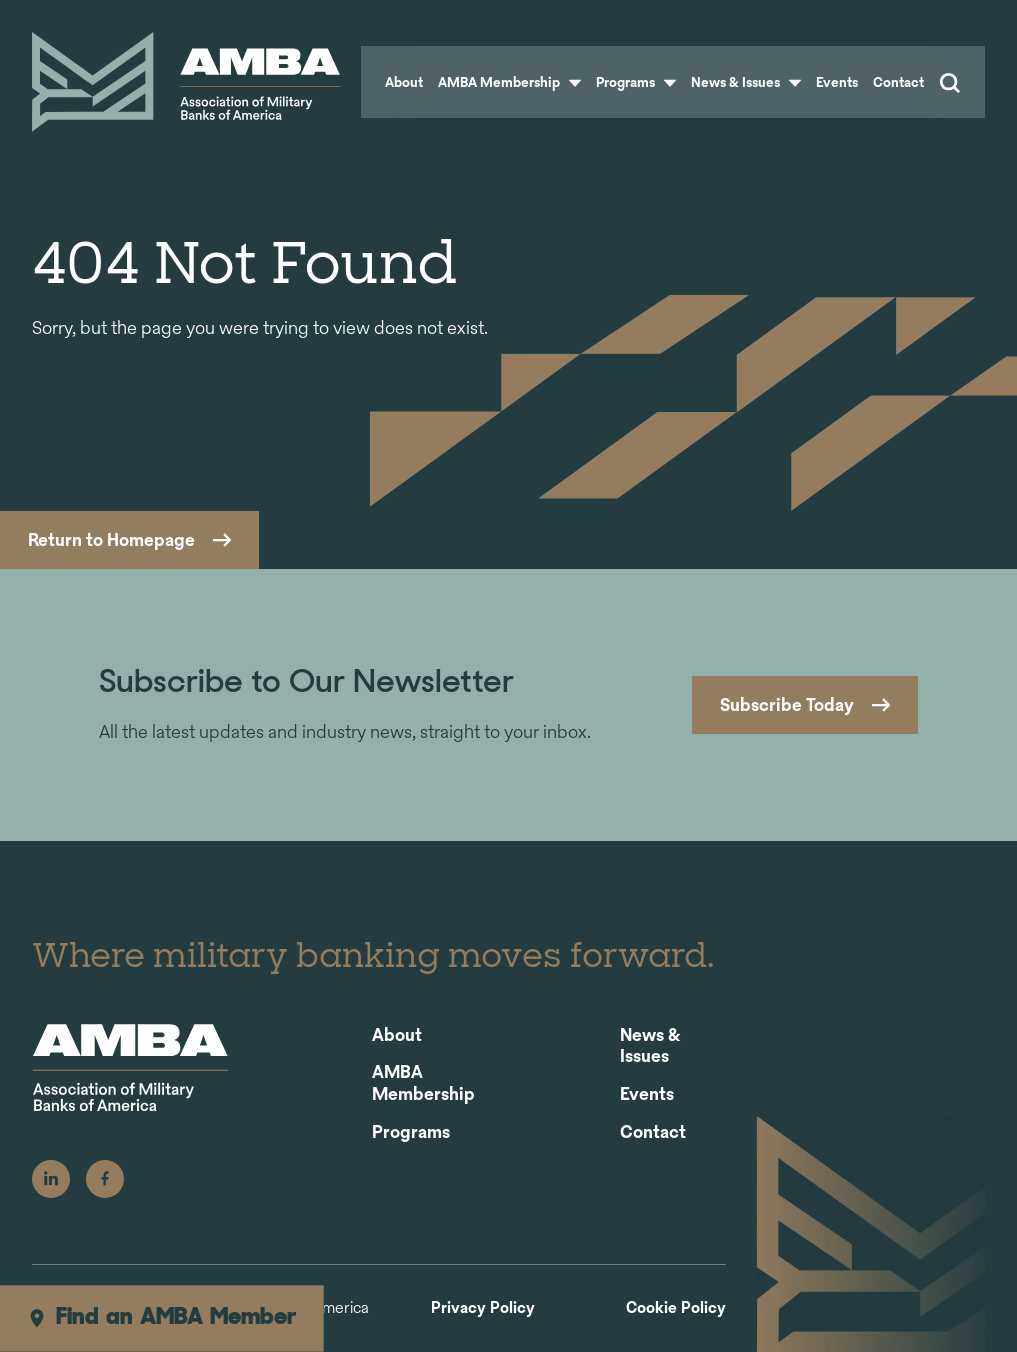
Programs (636, 82)
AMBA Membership (509, 82)
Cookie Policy (676, 1308)
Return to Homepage (111, 539)
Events (837, 82)
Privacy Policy (483, 1308)
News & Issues (746, 82)
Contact (898, 82)
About (404, 82)
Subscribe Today (787, 704)
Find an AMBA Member (161, 1318)
